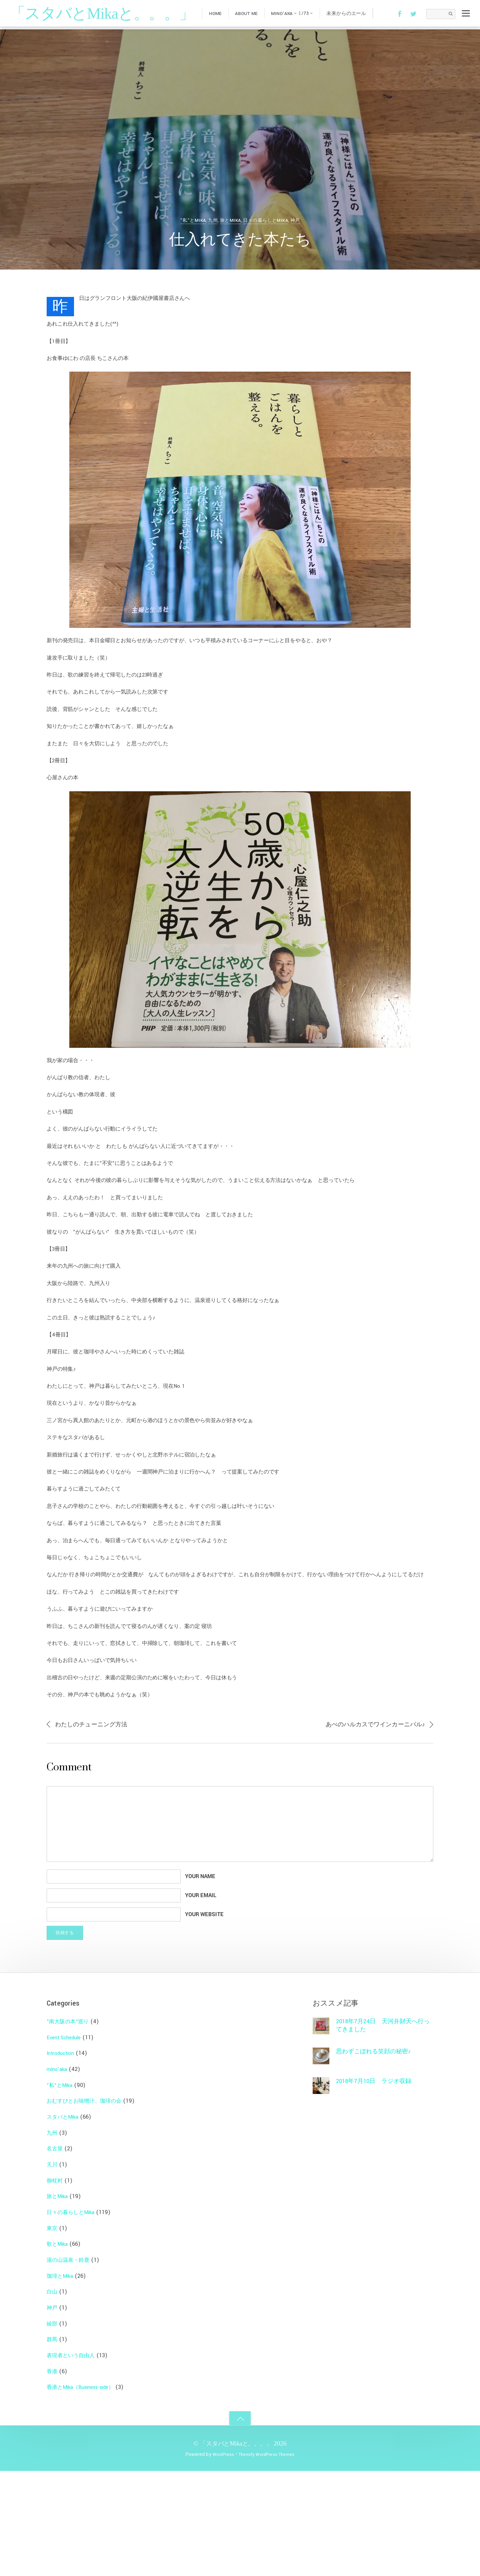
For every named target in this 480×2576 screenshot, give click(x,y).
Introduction (62, 2158)
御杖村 (56, 2285)
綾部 (53, 2428)
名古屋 (56, 2253)
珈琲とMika (61, 2381)
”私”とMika (192, 220)
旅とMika (230, 220)
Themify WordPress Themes (267, 2559)
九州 (212, 220)
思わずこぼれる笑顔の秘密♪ (378, 2157)
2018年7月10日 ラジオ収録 (378, 2187)
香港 (53, 2476)
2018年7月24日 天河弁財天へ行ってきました (382, 2130)
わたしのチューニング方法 (95, 1826)
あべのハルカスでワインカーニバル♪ (369, 1826)
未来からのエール (356, 15)
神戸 (296, 220)
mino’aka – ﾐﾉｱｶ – (299, 15)
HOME (217, 15)
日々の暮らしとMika (266, 220)
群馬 (53, 2444)
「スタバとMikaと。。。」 (236, 2548)
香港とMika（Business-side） (85, 2492)
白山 (53, 2397)
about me (251, 15)
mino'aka (58, 2174)
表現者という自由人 (74, 2460)
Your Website (204, 2019)
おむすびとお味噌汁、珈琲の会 (89, 2205)
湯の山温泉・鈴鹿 (71, 2365)
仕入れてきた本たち (240, 240)
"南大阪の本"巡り (70, 2126)
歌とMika (58, 2349)
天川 (53, 2269)
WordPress (220, 2559)
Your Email (200, 1999)
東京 (53, 2333)
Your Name (200, 1979)
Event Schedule (66, 2142)
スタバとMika (64, 2221)
